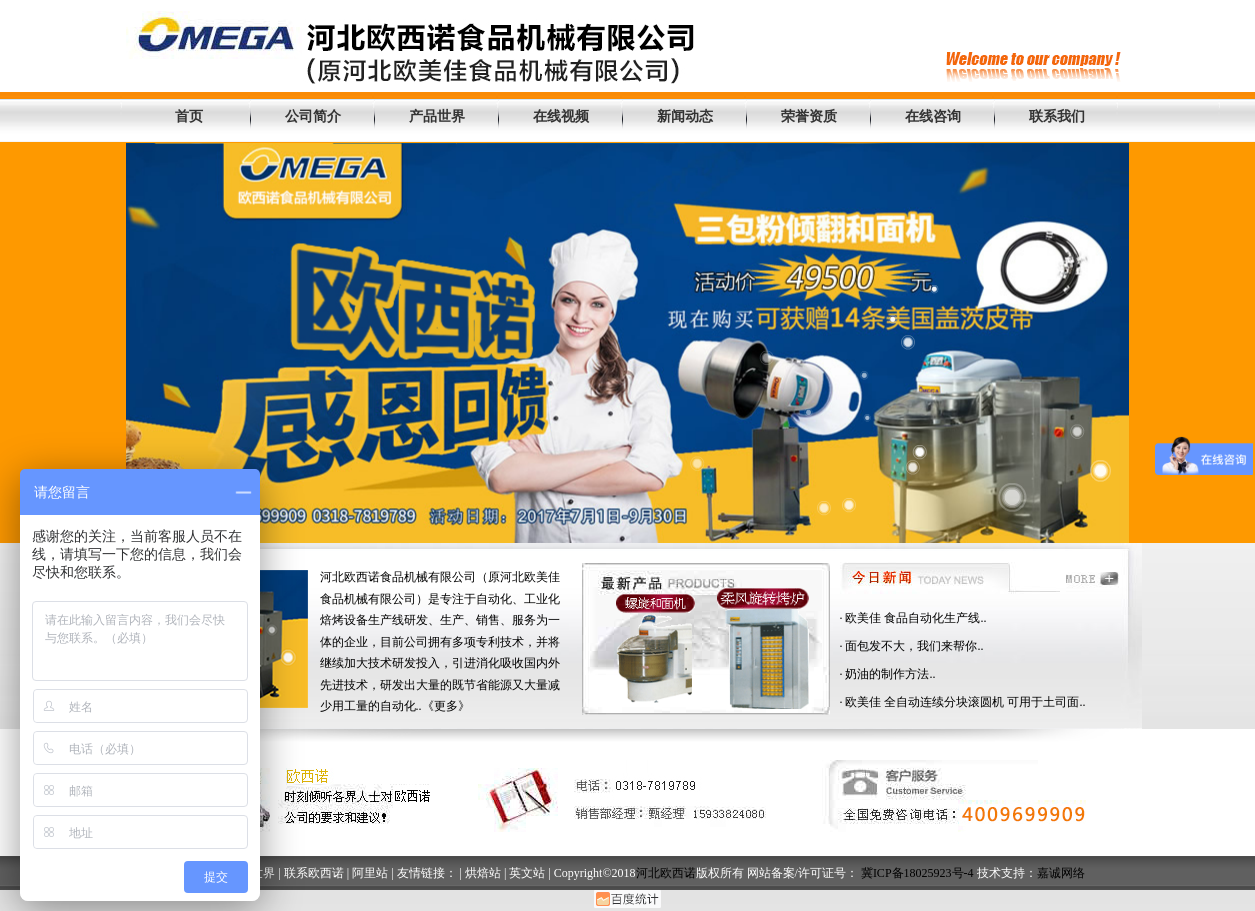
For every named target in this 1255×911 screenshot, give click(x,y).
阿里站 (370, 873)
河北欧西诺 (666, 873)
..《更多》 (443, 706)
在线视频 (561, 116)
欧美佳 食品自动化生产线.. (915, 618)
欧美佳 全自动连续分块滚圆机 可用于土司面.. (965, 702)
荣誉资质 (809, 116)
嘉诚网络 (1061, 873)
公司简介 (313, 116)
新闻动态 (685, 116)
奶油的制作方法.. (890, 674)
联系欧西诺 (314, 873)
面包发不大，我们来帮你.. (914, 646)
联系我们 (1057, 116)
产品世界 (437, 116)
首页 (189, 116)
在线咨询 (933, 116)
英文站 (527, 873)
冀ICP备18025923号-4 (917, 873)
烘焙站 (483, 873)
